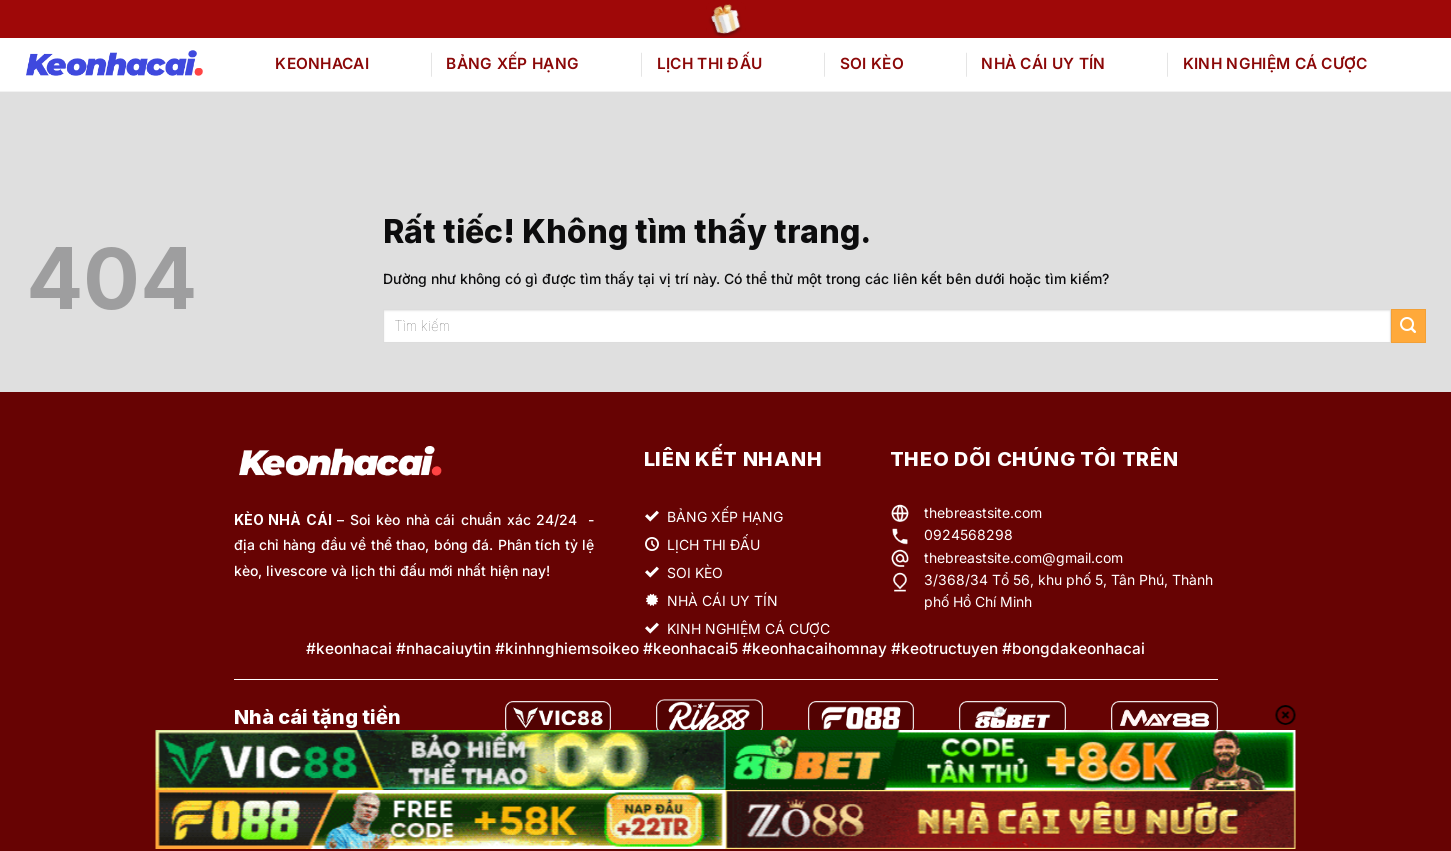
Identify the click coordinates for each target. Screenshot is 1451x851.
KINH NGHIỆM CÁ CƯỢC (1275, 63)
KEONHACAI (322, 63)
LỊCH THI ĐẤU (710, 63)
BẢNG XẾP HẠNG (512, 63)
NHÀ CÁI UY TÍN (1043, 63)
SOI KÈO (872, 63)
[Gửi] (1408, 326)
